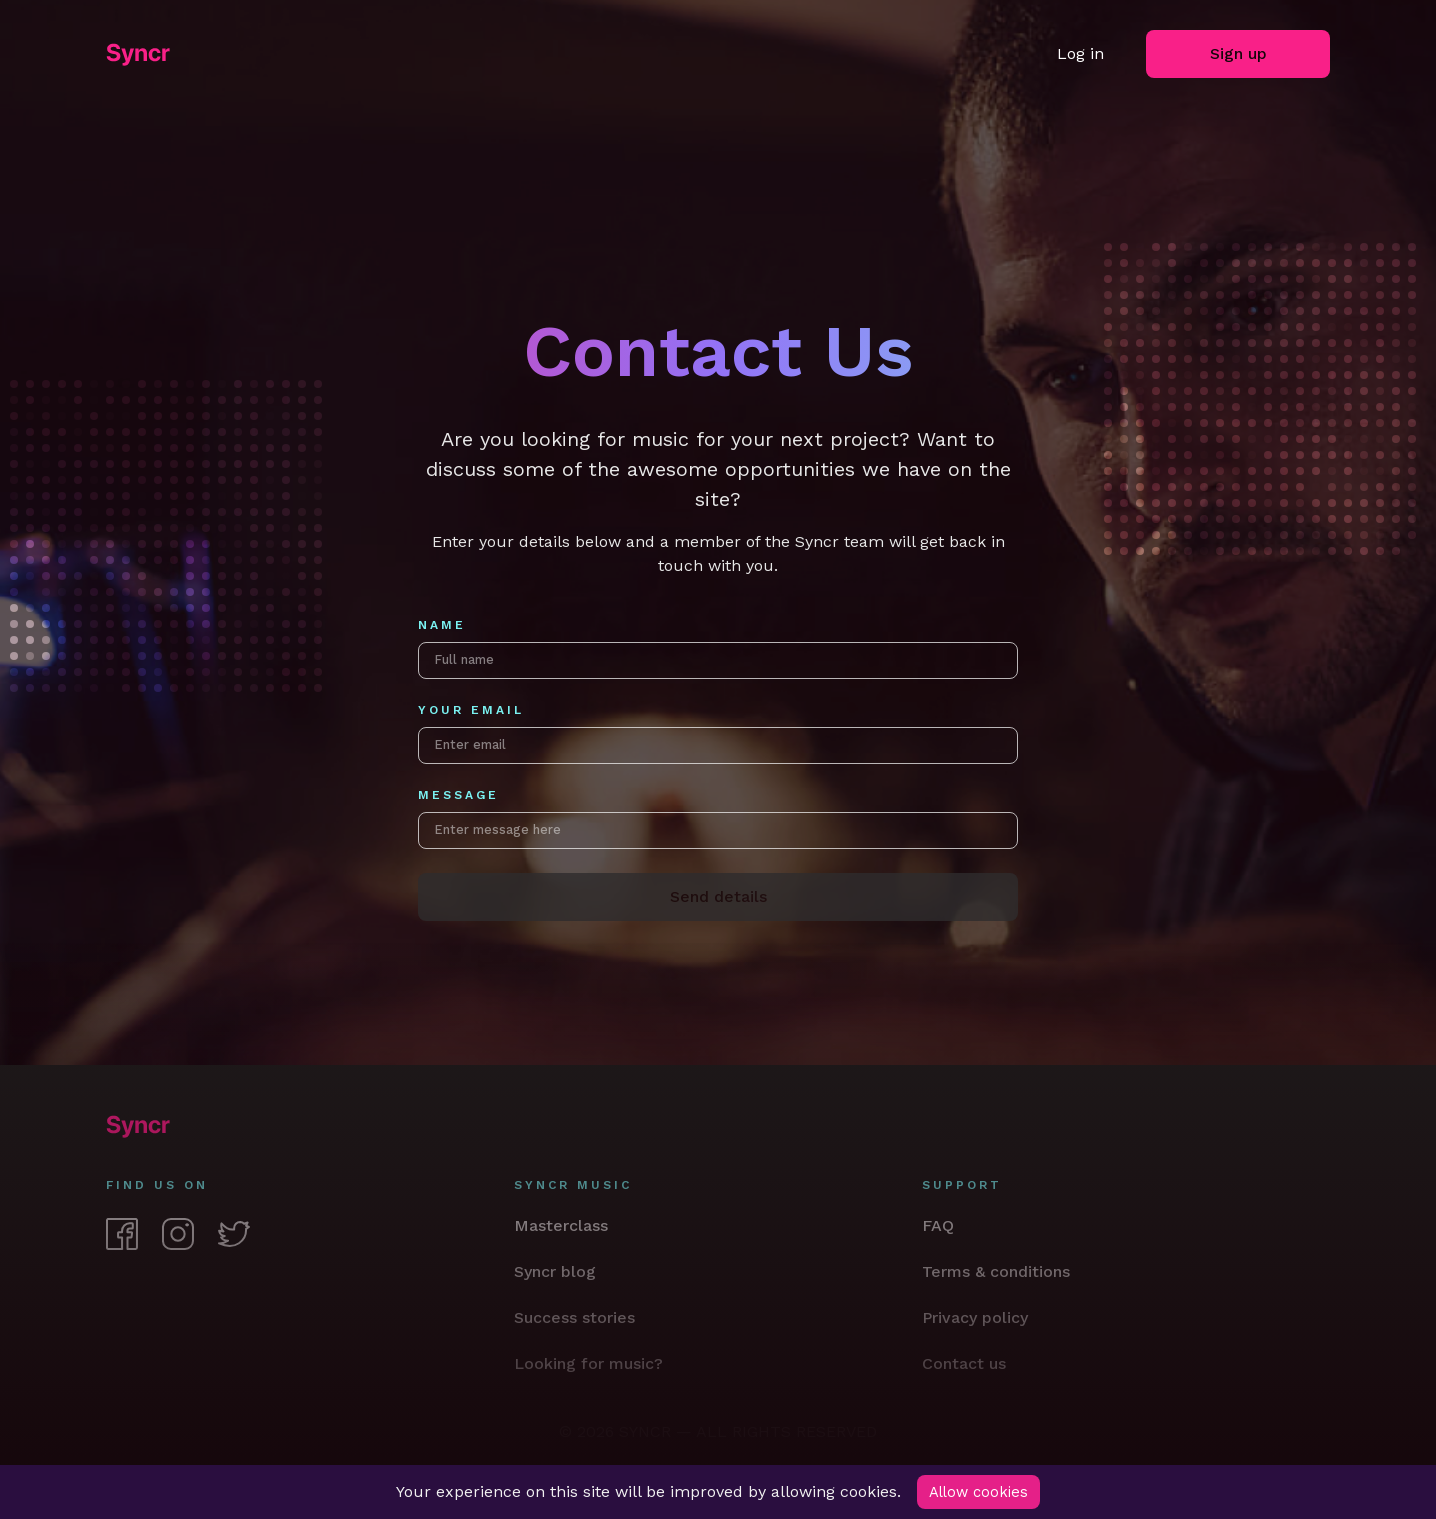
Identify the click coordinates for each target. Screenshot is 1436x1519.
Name (442, 625)
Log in (1080, 53)
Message (458, 812)
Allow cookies (980, 1491)
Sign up (1238, 53)
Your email (471, 719)
